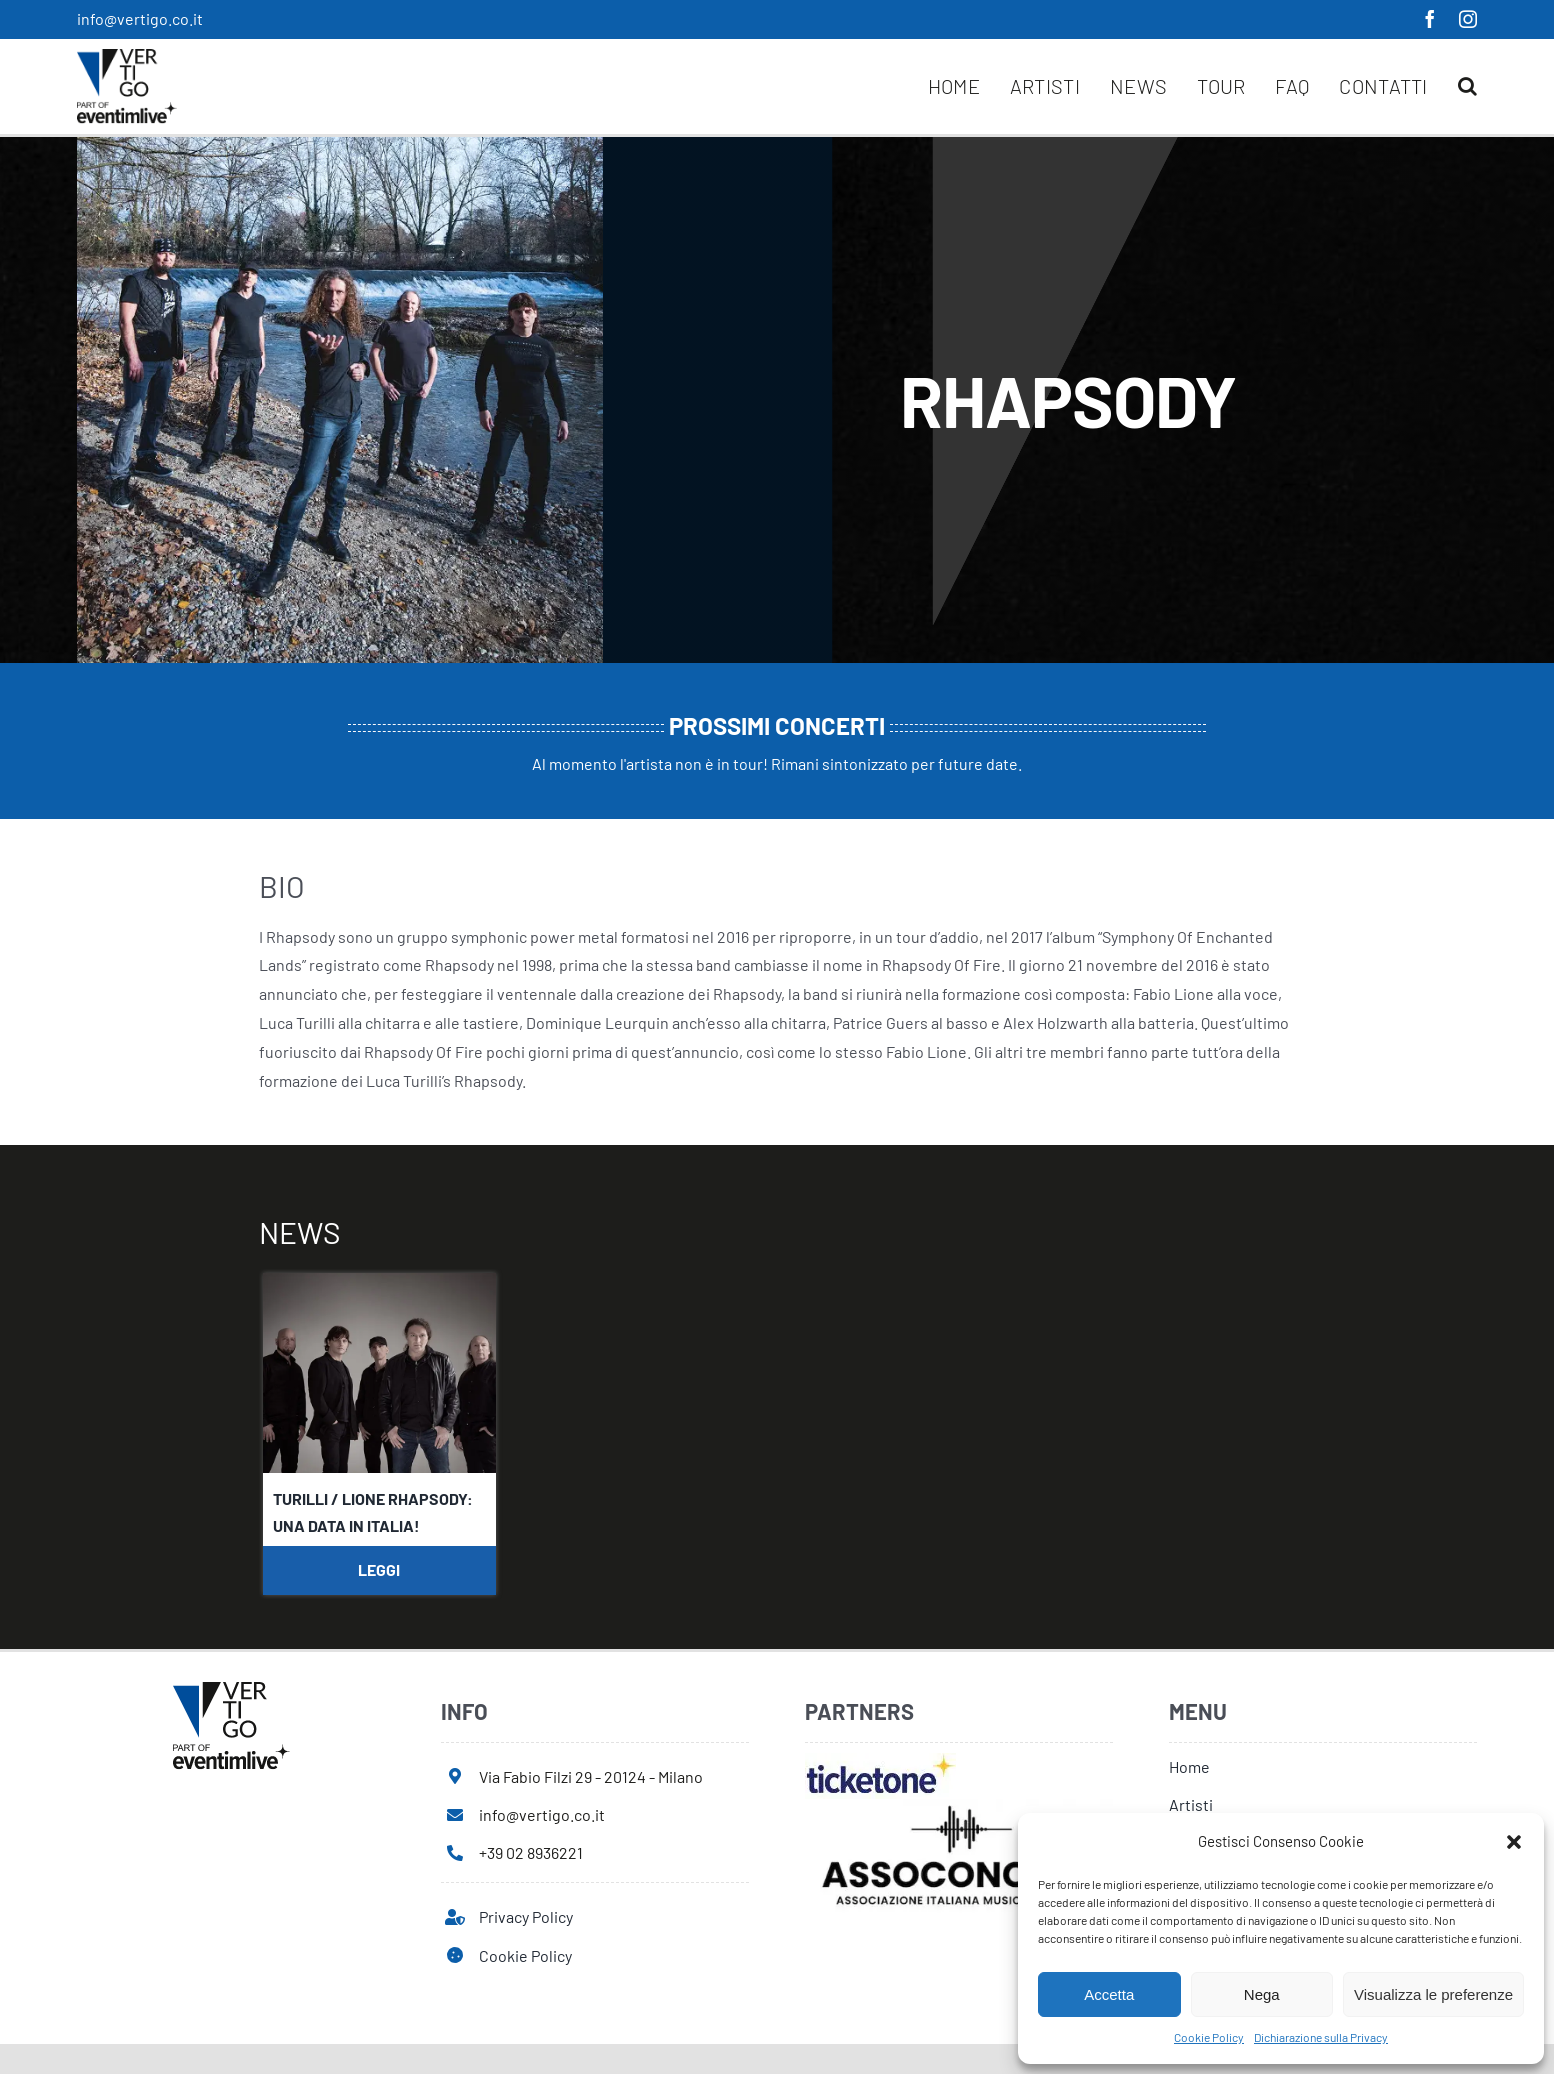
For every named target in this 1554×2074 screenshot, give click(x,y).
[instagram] (1468, 19)
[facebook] (1430, 19)
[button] (1514, 1842)
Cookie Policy (1209, 2037)
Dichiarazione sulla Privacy (1321, 2037)
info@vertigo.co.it (140, 18)
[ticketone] (880, 1760)
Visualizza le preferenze (1433, 1994)
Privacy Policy (526, 1916)
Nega (1262, 1994)
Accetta (1109, 1994)
